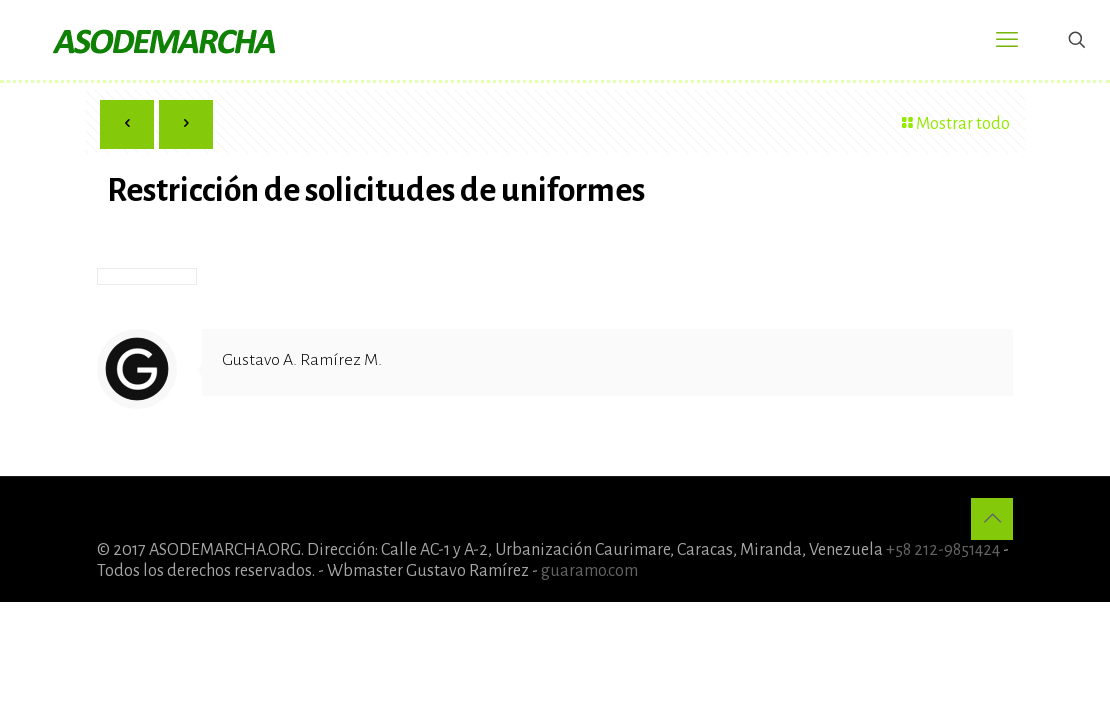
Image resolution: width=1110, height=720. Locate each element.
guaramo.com (589, 571)
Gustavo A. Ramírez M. (302, 360)
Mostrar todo (954, 124)
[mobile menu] (1007, 40)
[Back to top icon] (992, 519)
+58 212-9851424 (943, 550)
